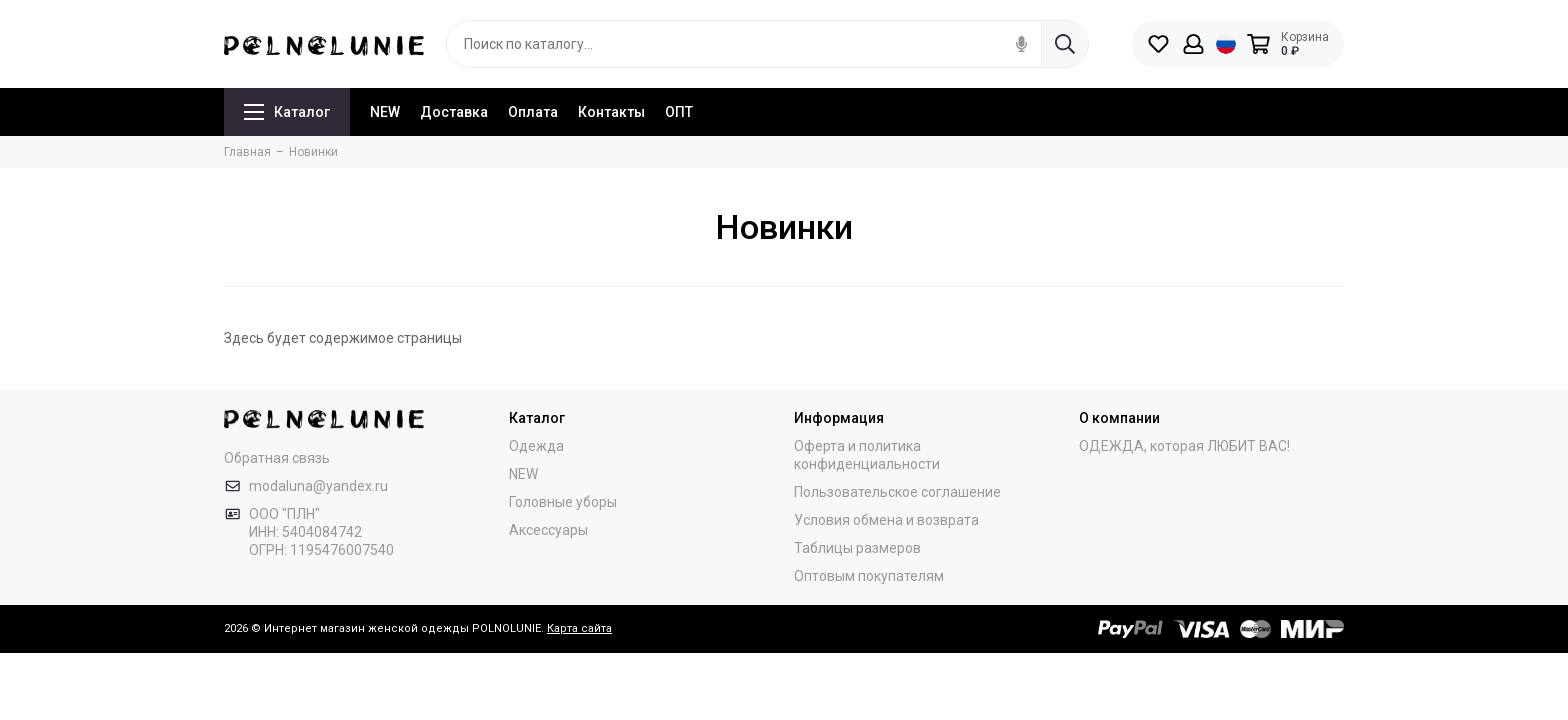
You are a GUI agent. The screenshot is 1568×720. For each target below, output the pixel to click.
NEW (385, 112)
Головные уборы (563, 502)
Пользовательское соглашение (897, 492)
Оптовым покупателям (869, 576)
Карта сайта (579, 628)
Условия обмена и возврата (886, 520)
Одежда (536, 446)
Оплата (533, 112)
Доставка (454, 112)
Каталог (287, 112)
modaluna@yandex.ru (318, 486)
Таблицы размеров (857, 548)
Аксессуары (548, 530)
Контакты (611, 112)
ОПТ (679, 112)
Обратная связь (277, 458)
